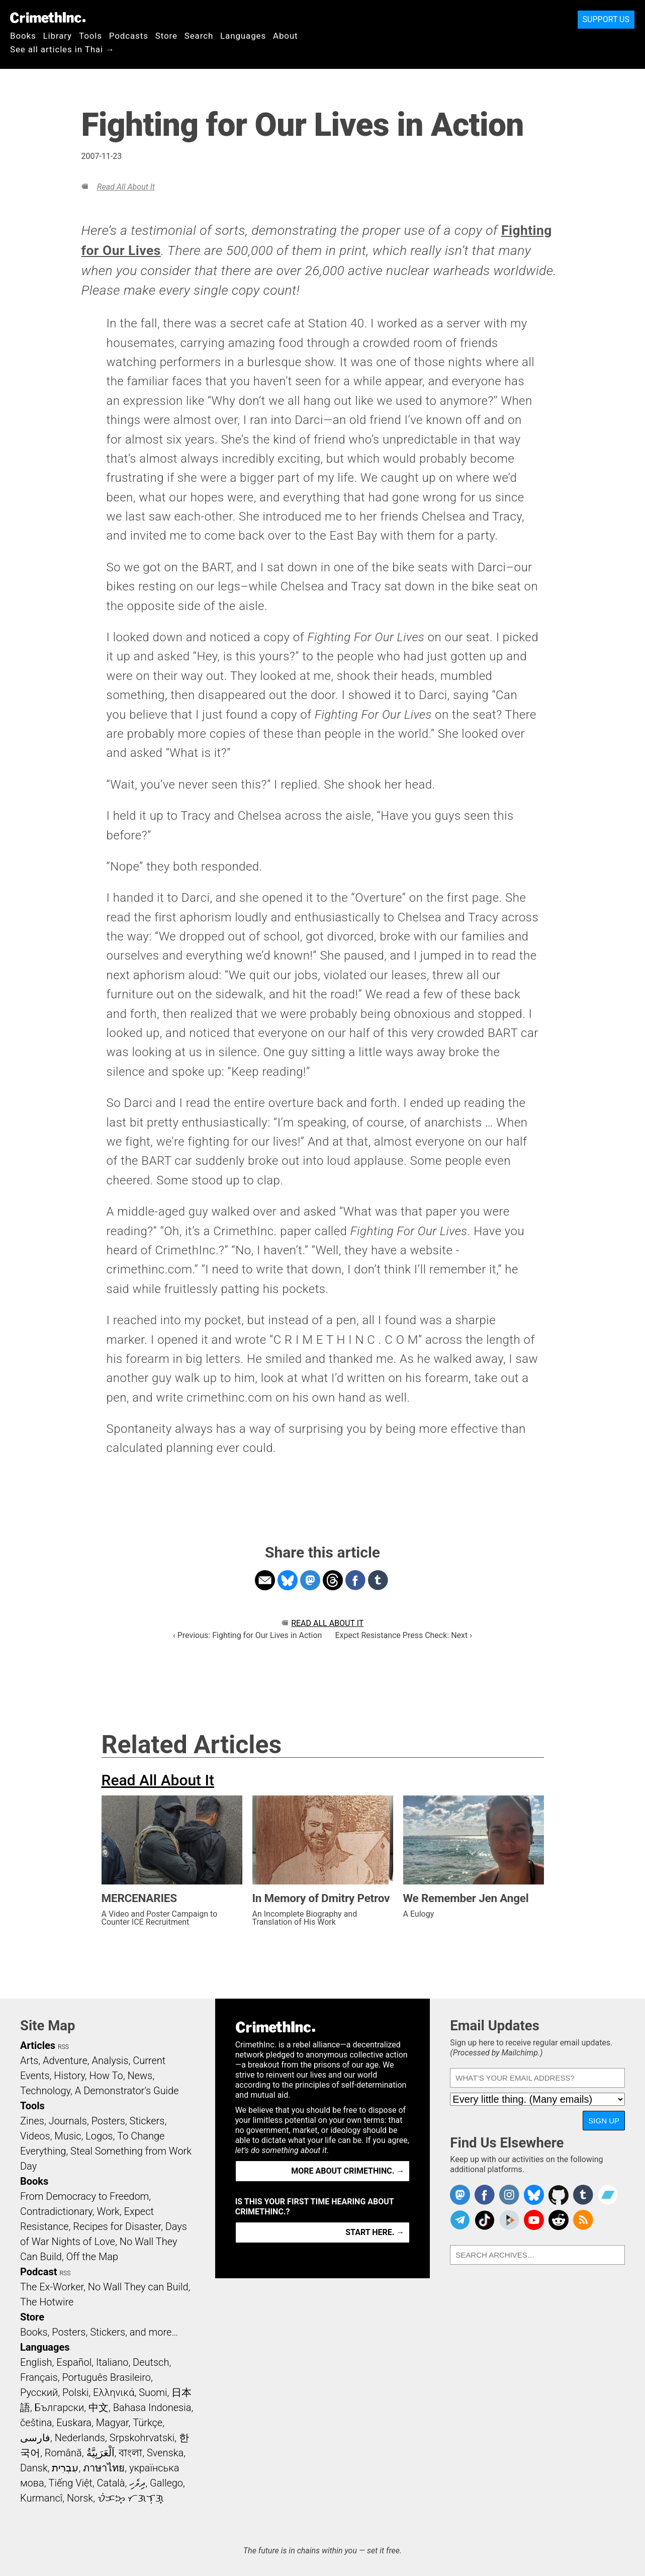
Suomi (153, 2392)
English (36, 2362)
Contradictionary (56, 2211)
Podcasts (128, 36)
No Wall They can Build (138, 2287)
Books (23, 36)
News (139, 2076)
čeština (36, 2423)
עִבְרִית (65, 2468)
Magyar (112, 2423)
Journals (68, 2121)
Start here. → (374, 2232)
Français (39, 2377)
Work (108, 2211)
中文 (98, 2407)
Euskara (73, 2423)
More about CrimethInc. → (347, 2171)
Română (63, 2453)
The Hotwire (46, 2302)
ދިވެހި (137, 2483)
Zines (32, 2121)
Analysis (109, 2060)
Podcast (38, 2272)
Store (166, 36)
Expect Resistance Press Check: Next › (403, 1635)
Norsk (80, 2498)
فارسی (35, 2438)
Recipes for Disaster (117, 2226)
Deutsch (151, 2362)
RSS (63, 2046)
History (69, 2076)
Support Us (606, 19)
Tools (90, 36)
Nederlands (80, 2438)
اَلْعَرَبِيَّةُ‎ (100, 2453)
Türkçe (147, 2423)
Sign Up (603, 2120)
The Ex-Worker (51, 2287)
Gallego (166, 2483)
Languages (243, 36)
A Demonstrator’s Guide (127, 2091)
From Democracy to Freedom (84, 2196)
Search (199, 36)
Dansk (34, 2468)
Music (67, 2136)
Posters (108, 2121)
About (285, 36)
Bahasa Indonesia (152, 2407)
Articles (37, 2045)
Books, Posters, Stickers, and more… (99, 2332)
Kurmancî (41, 2498)
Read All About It (126, 187)
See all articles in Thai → (62, 49)
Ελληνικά (113, 2392)
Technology (45, 2091)
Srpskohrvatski (142, 2438)
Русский (39, 2392)
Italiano (112, 2362)
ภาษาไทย (104, 2468)
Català (111, 2483)
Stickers (147, 2121)
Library (57, 36)
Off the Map (92, 2257)
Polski (75, 2392)
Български (59, 2407)
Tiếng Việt (70, 2483)
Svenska (165, 2453)
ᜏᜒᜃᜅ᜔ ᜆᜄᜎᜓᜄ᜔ (131, 2498)
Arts (29, 2060)
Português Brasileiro (106, 2377)
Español (73, 2362)
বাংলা (130, 2453)
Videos (35, 2136)
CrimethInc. (47, 17)
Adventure (65, 2060)
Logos (99, 2136)
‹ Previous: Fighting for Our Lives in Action (247, 1635)
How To (106, 2076)
